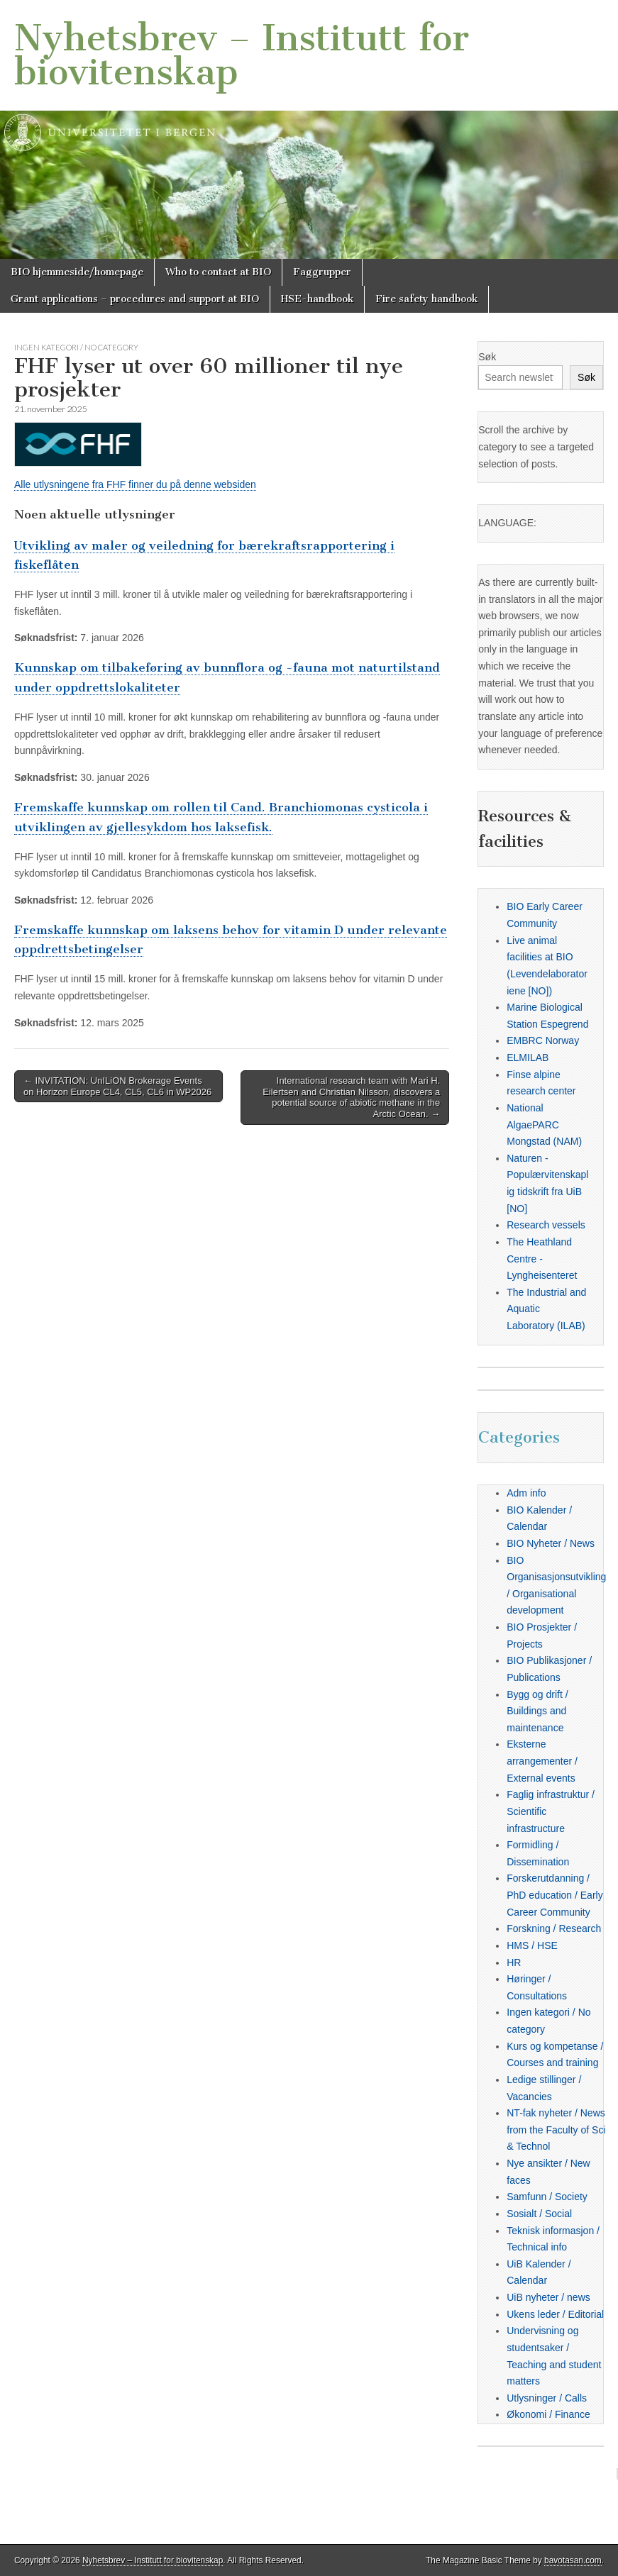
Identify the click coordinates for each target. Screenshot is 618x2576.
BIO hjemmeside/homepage (77, 272)
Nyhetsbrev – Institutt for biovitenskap (241, 55)
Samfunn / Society (547, 2196)
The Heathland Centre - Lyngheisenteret (542, 1258)
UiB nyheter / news (548, 2297)
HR (514, 1962)
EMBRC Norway (543, 1040)
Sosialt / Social (539, 2213)
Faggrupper (322, 272)
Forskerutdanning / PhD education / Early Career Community (554, 1894)
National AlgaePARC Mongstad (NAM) (544, 1124)
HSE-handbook (317, 299)
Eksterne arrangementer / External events (542, 1760)
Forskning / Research (554, 1928)
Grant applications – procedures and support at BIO (135, 299)
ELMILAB (527, 1057)
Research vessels (546, 1225)
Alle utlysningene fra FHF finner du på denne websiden (135, 484)
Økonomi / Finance (548, 2414)
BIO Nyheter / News (551, 1543)
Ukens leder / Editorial (555, 2314)
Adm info (526, 1493)
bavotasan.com (573, 2560)
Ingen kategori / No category (76, 347)
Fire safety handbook (426, 299)
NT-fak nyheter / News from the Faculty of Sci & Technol (556, 2129)
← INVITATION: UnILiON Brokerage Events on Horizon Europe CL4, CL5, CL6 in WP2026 (117, 1086)
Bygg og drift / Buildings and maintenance (537, 1711)
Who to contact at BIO (218, 272)
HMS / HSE (532, 1945)
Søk (487, 356)
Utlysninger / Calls (547, 2398)
